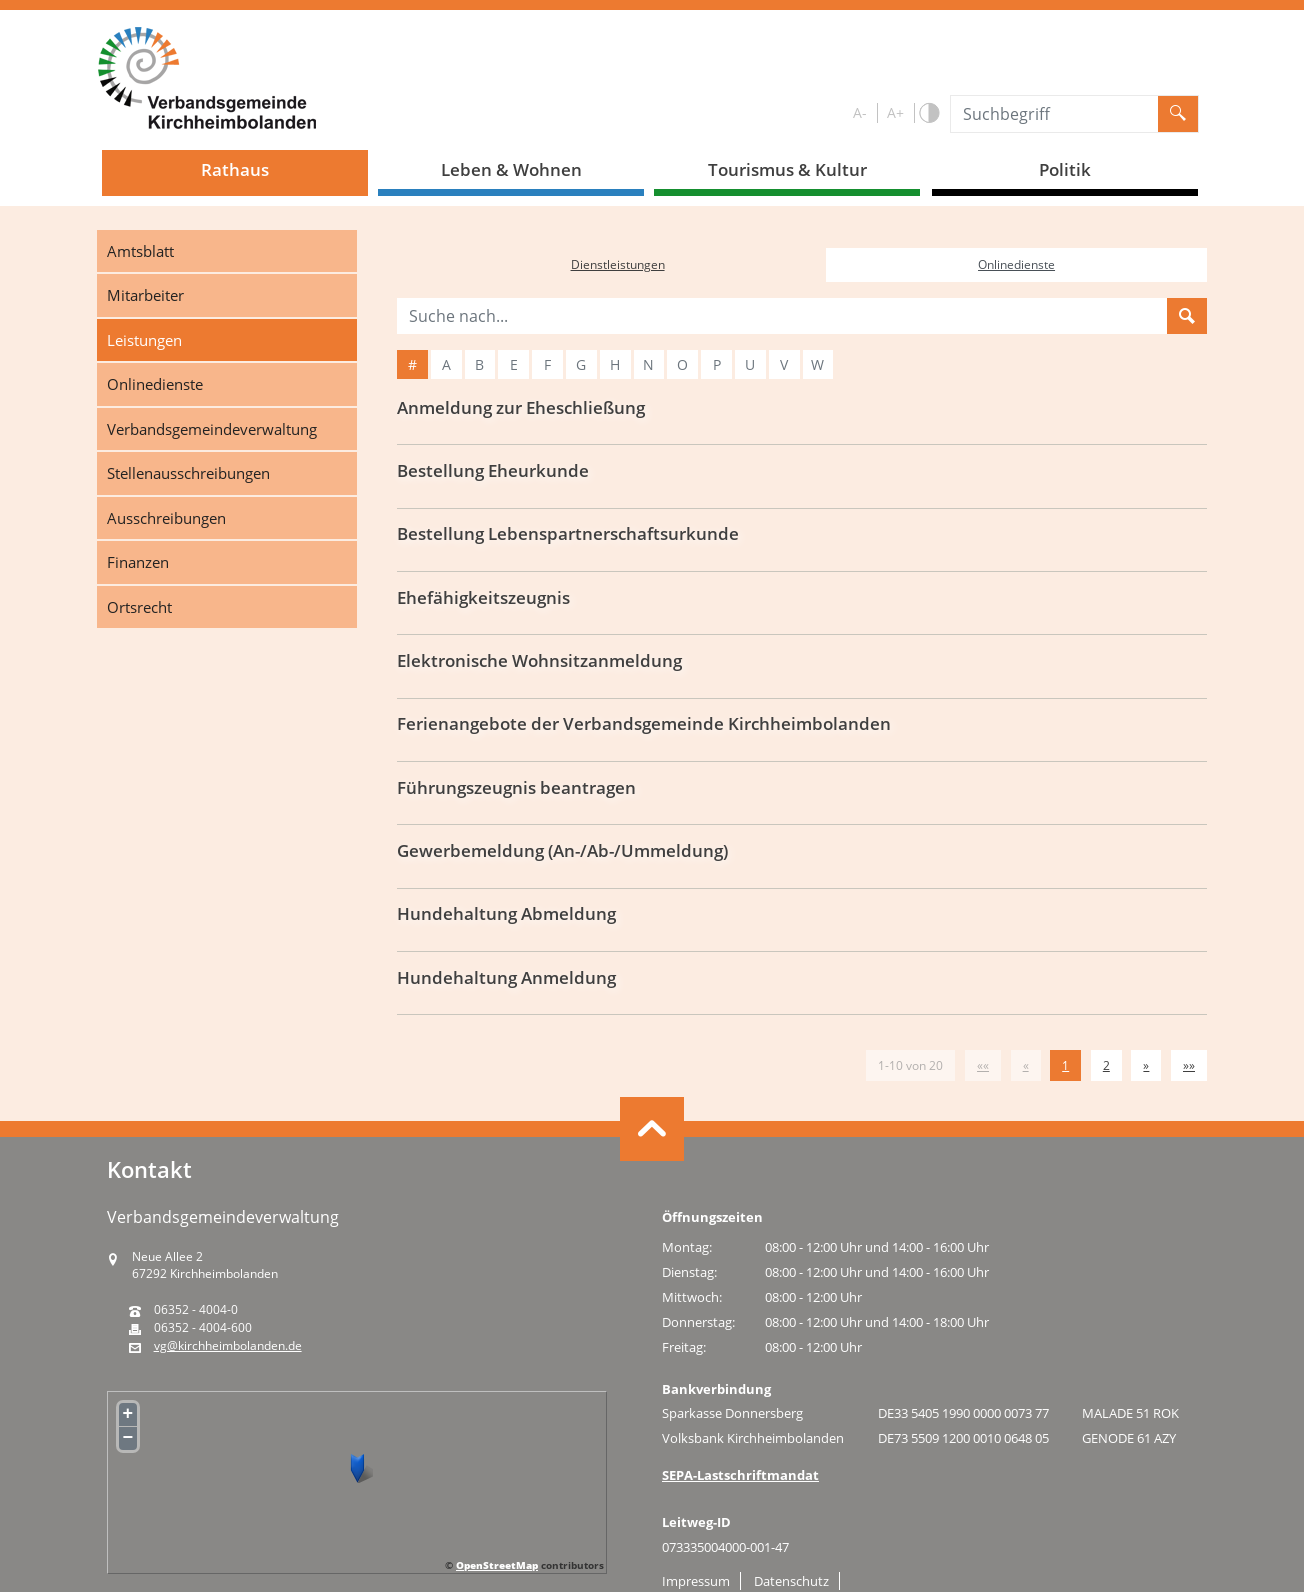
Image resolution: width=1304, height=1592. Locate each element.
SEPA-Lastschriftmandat (740, 1475)
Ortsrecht (139, 607)
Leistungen (144, 340)
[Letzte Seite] (1189, 1065)
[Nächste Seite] (1146, 1065)
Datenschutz (791, 1581)
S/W (928, 113)
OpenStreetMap (497, 1565)
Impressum (696, 1581)
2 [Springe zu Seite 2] (1106, 1065)
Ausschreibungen (166, 518)
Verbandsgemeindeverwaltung (212, 429)
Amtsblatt (140, 251)
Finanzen (138, 562)
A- (860, 112)
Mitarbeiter (145, 295)
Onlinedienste (155, 384)
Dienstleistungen (618, 264)
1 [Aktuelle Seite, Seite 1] (1065, 1065)
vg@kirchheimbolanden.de (228, 1346)
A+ (895, 112)
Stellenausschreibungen (188, 473)
